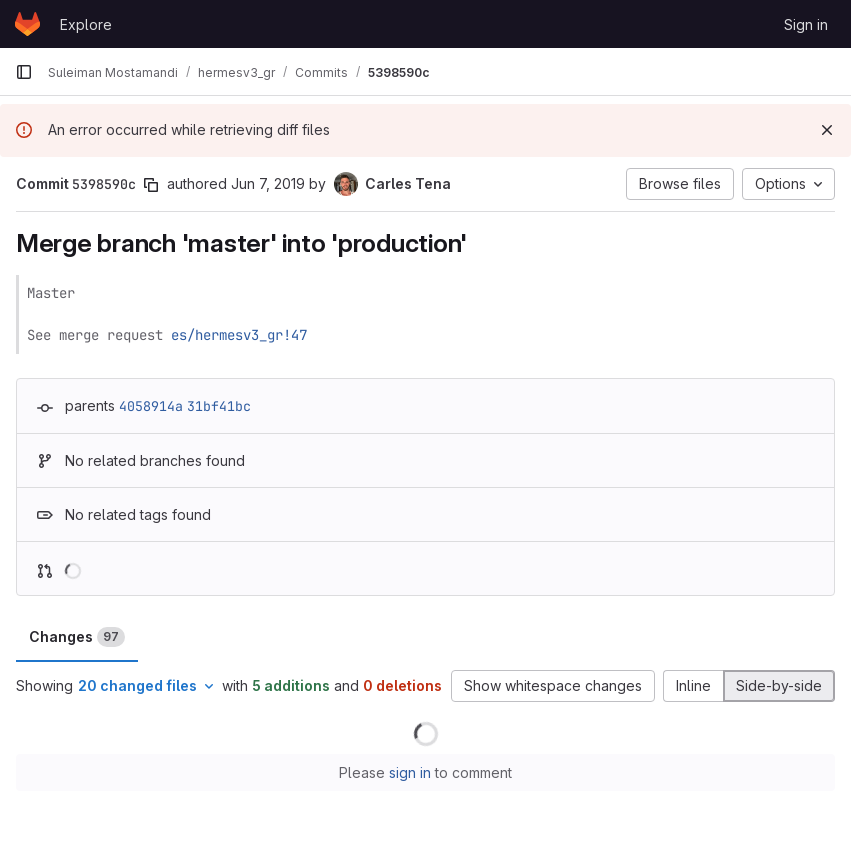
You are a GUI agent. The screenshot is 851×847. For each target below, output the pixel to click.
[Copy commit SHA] (151, 185)
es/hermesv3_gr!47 (239, 335)
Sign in (806, 24)
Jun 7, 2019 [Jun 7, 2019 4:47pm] (268, 183)
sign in (410, 772)
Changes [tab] (77, 637)
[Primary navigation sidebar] (24, 72)
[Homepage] (27, 24)
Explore (86, 24)
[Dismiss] (827, 130)
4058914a (151, 406)
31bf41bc (219, 406)
